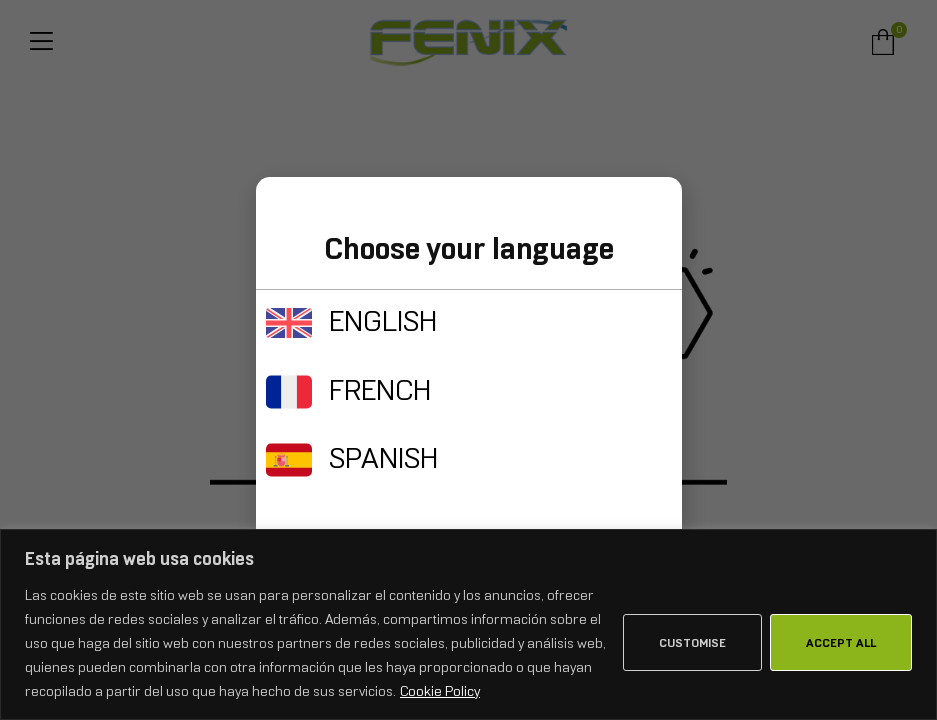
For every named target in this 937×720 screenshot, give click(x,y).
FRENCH (380, 390)
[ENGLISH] (289, 323)
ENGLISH (383, 321)
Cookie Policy (440, 691)
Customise (692, 643)
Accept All (841, 643)
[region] (468, 624)
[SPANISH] (289, 460)
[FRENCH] (289, 392)
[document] (468, 360)
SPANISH (383, 458)
